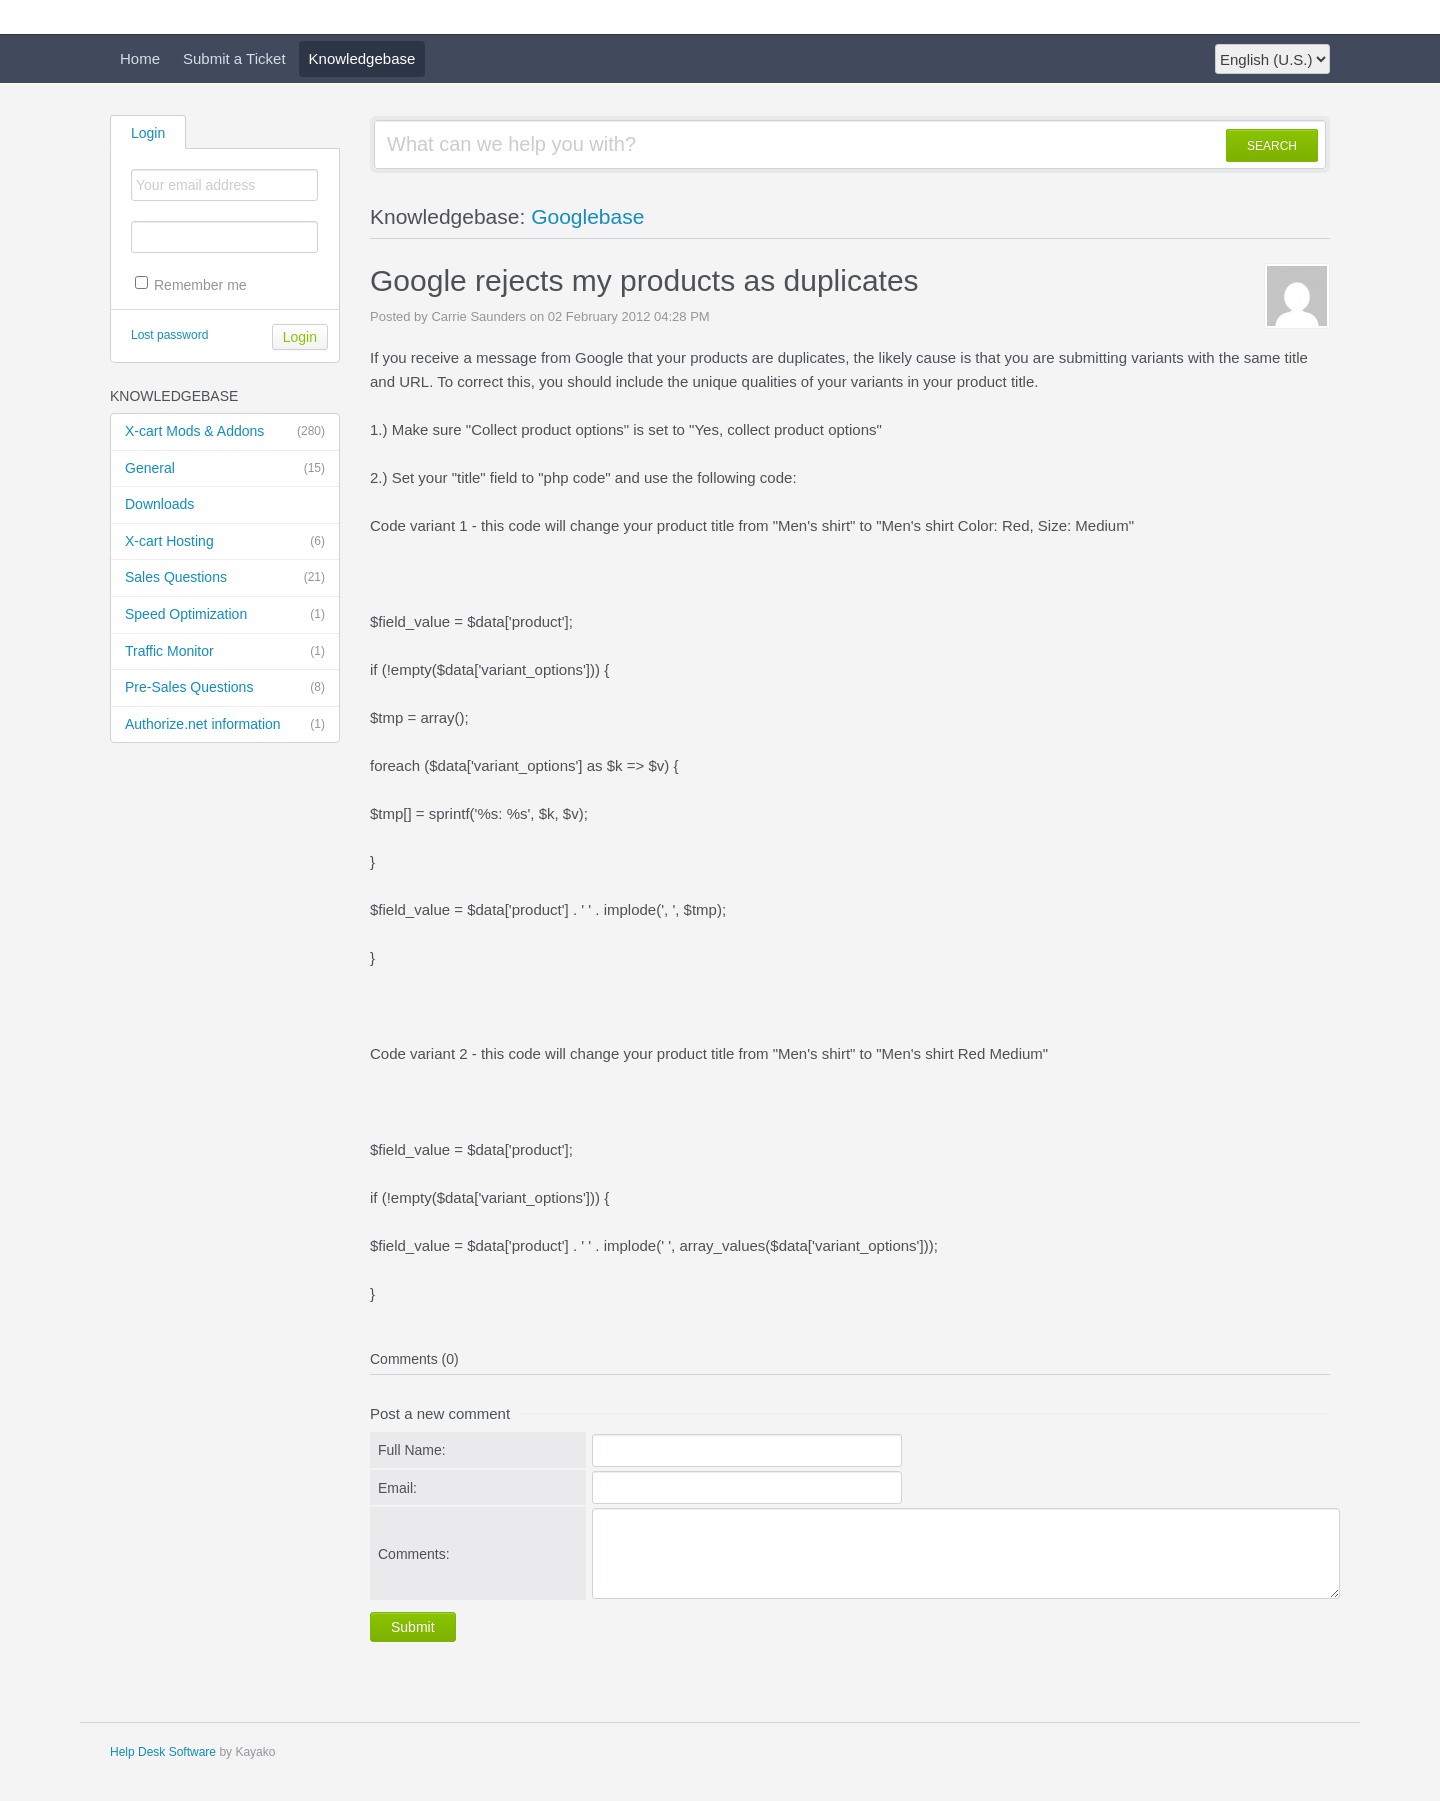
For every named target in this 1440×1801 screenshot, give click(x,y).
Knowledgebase (362, 58)
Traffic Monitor (225, 652)
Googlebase (587, 216)
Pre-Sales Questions (225, 688)
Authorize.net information (225, 725)
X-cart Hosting (225, 542)
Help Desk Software (163, 1752)
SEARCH (1272, 146)
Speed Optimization (225, 615)
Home (140, 58)
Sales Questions (225, 578)
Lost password (169, 335)
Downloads (159, 504)
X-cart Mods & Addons (225, 432)
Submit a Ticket (234, 58)
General (225, 469)
